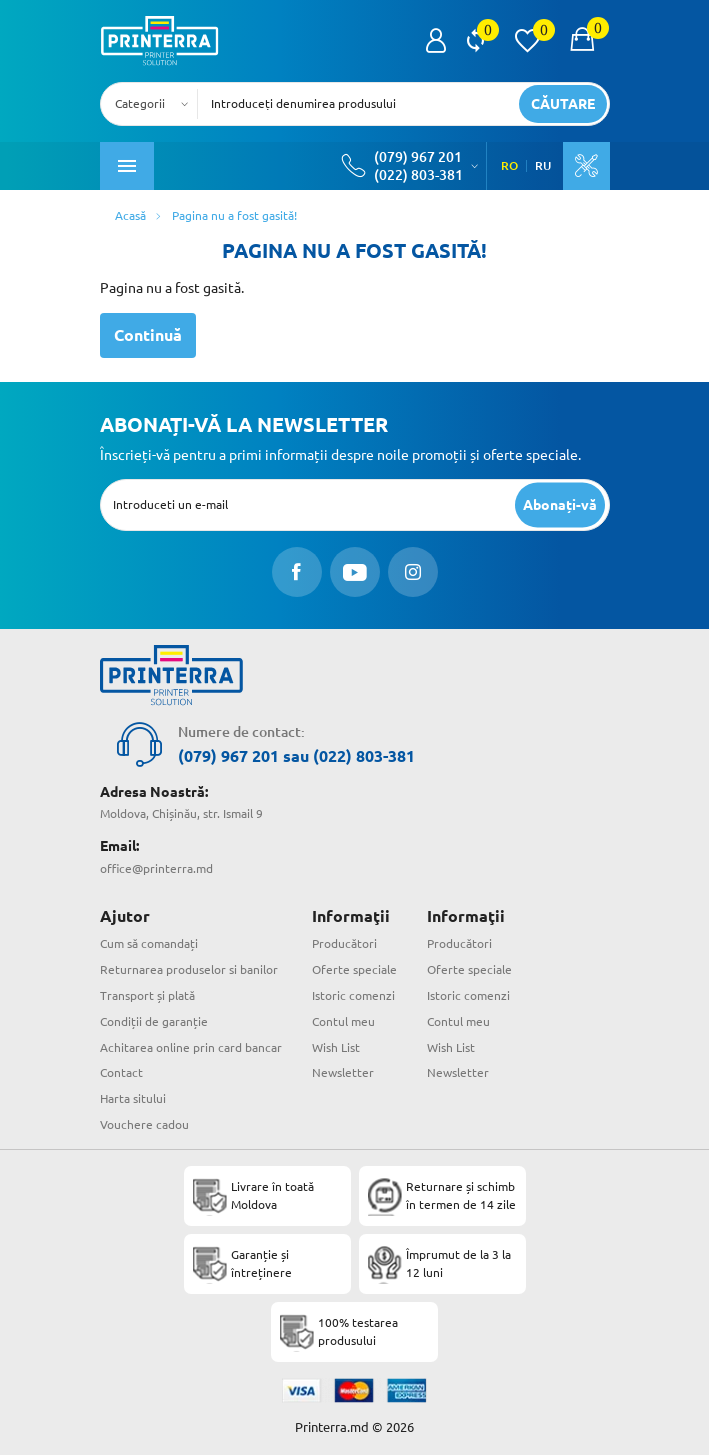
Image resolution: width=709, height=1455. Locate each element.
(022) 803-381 (418, 175)
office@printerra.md (156, 868)
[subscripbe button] (560, 504)
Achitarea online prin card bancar (191, 1047)
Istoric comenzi (353, 995)
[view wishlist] (527, 41)
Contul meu (343, 1021)
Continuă (148, 335)
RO (509, 166)
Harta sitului (133, 1098)
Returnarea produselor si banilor (189, 969)
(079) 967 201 (418, 157)
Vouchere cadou (144, 1124)
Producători (344, 943)
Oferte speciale (354, 969)
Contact (121, 1072)
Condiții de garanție (154, 1021)
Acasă (130, 215)
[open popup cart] (582, 41)
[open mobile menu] (127, 166)
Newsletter (343, 1072)
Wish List (336, 1047)
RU (543, 166)
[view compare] (475, 41)
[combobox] (155, 104)
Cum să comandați (149, 943)
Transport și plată (147, 995)
